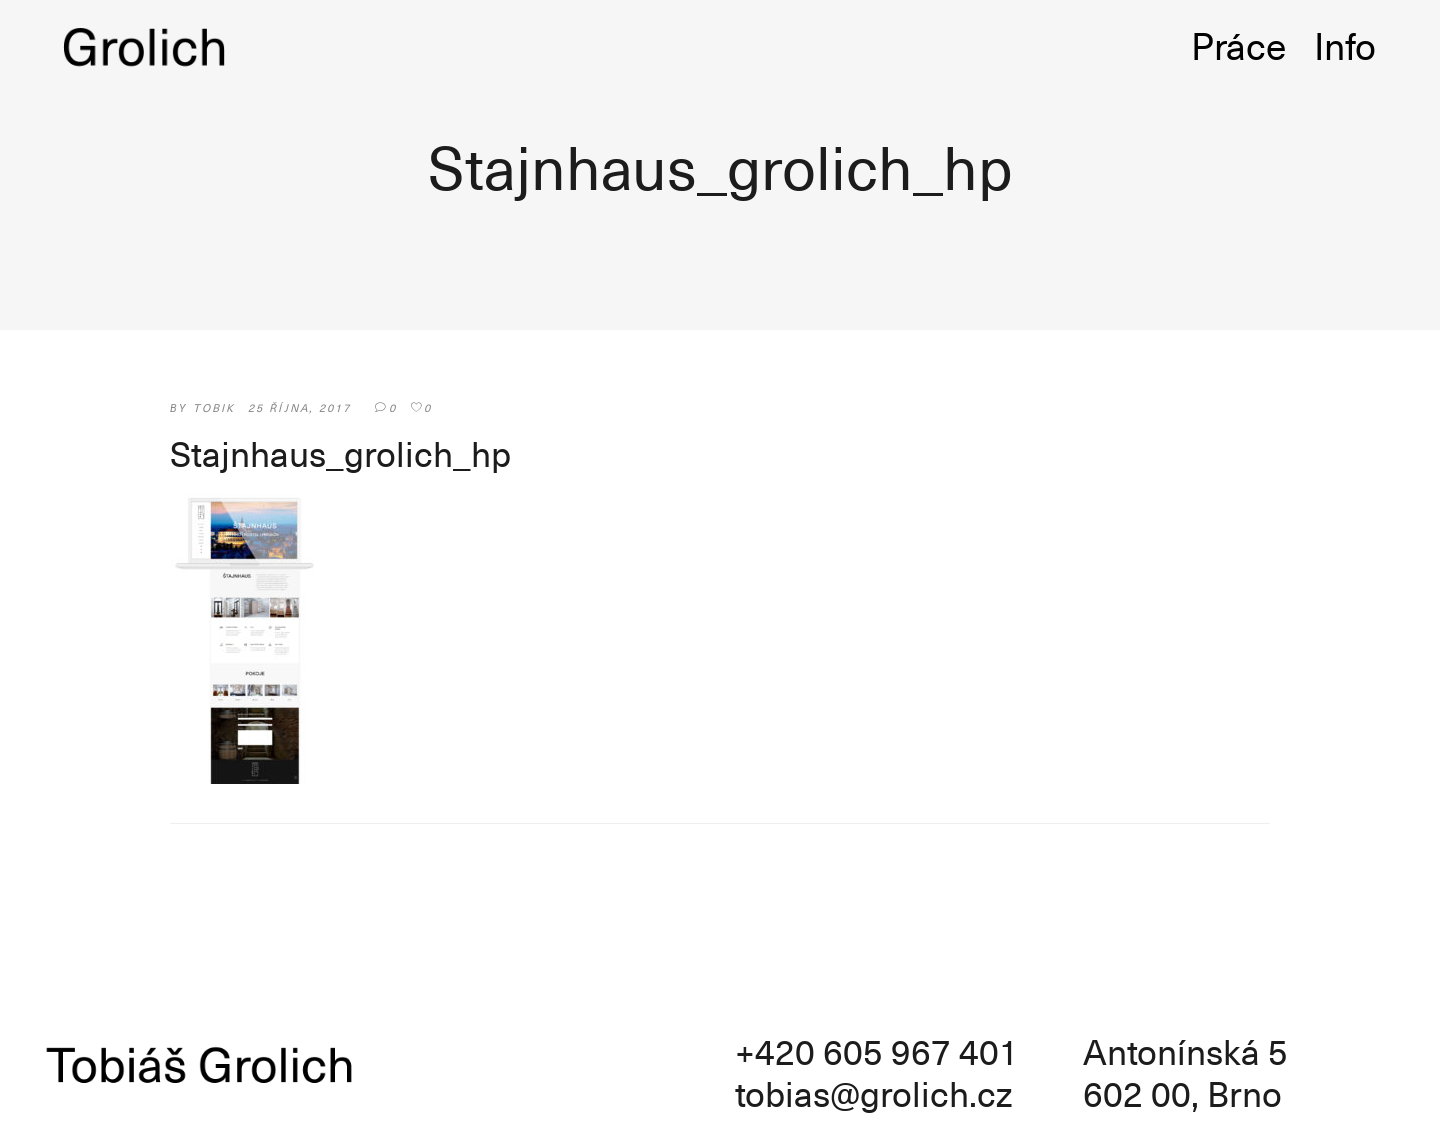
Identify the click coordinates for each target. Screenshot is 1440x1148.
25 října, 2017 (300, 407)
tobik (214, 407)
